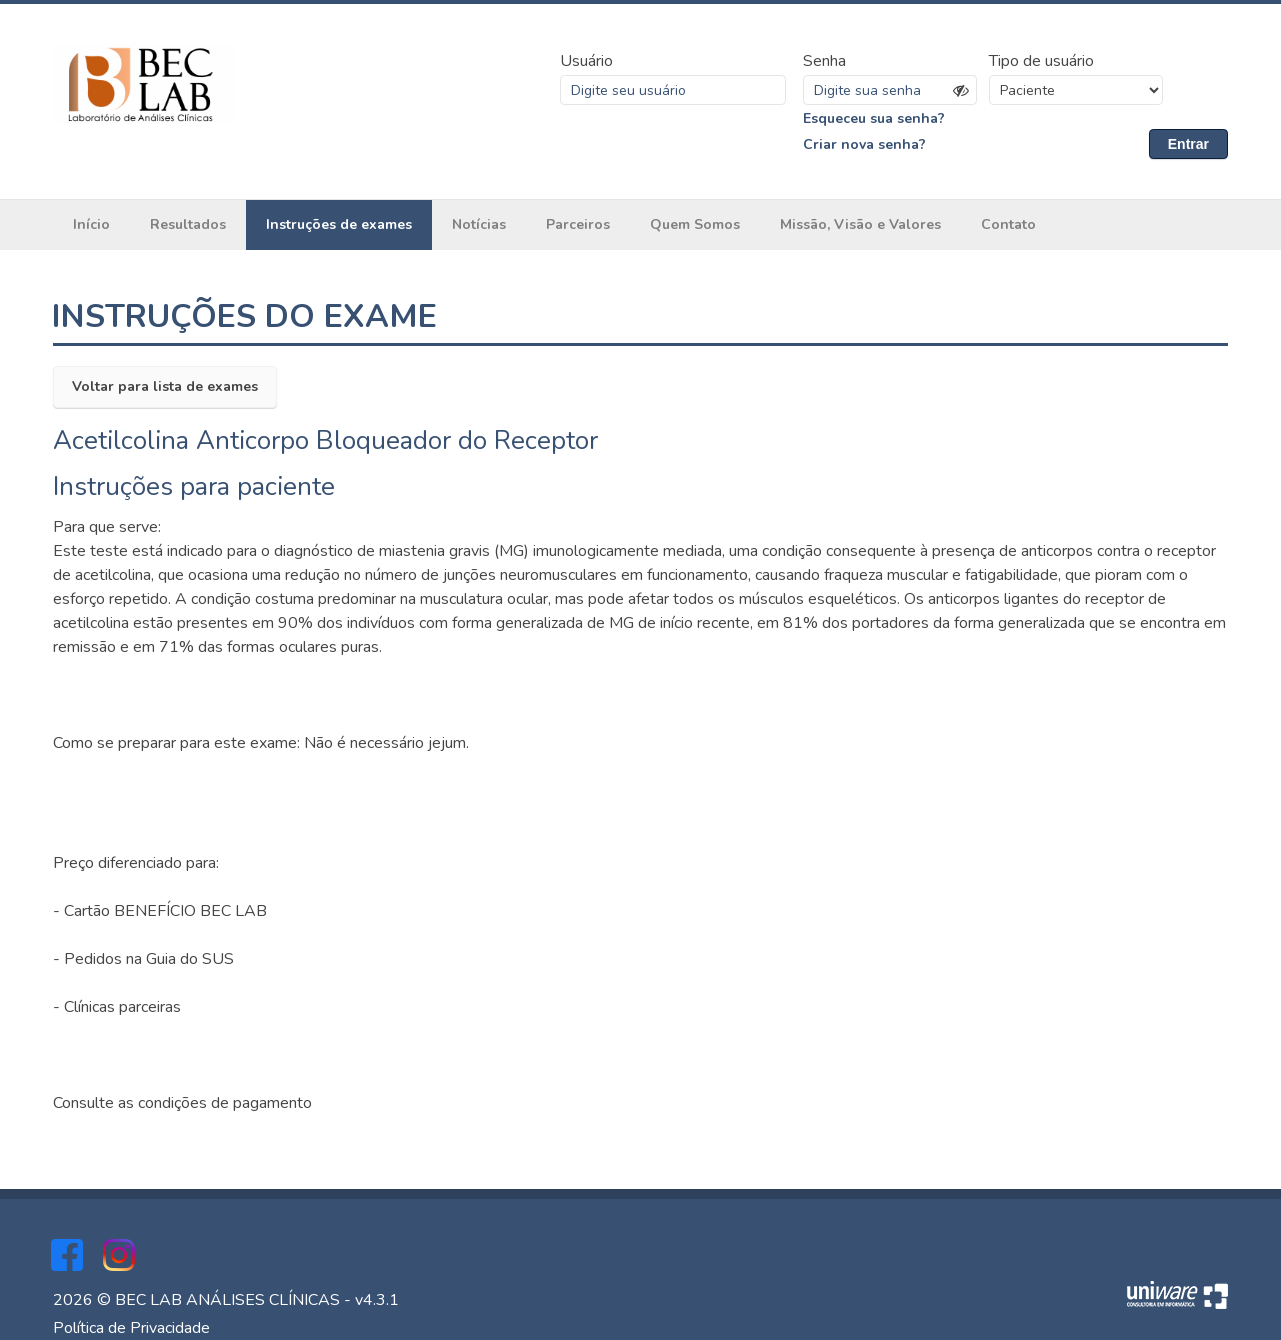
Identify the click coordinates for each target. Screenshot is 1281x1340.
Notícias (479, 224)
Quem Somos (695, 224)
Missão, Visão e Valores (860, 224)
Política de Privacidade (131, 1328)
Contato (1008, 224)
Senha (824, 61)
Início (91, 224)
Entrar (1188, 144)
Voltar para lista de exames (165, 386)
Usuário (586, 61)
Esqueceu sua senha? (874, 118)
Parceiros (578, 224)
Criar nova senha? (864, 144)
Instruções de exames (339, 224)
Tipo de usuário (1041, 61)
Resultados (188, 224)
